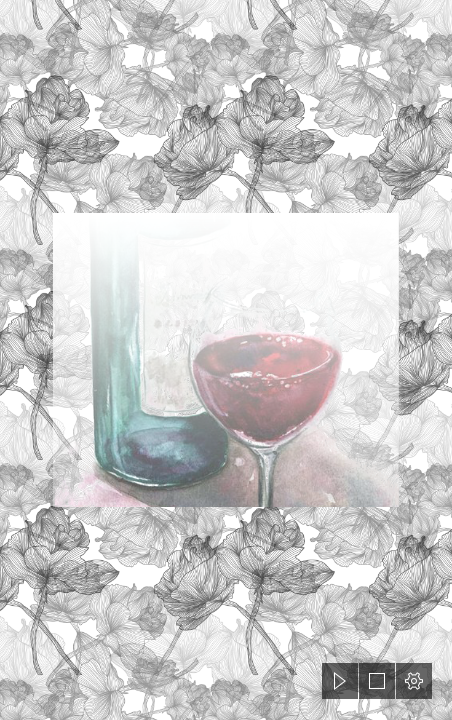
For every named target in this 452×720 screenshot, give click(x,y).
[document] (226, 360)
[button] (340, 681)
